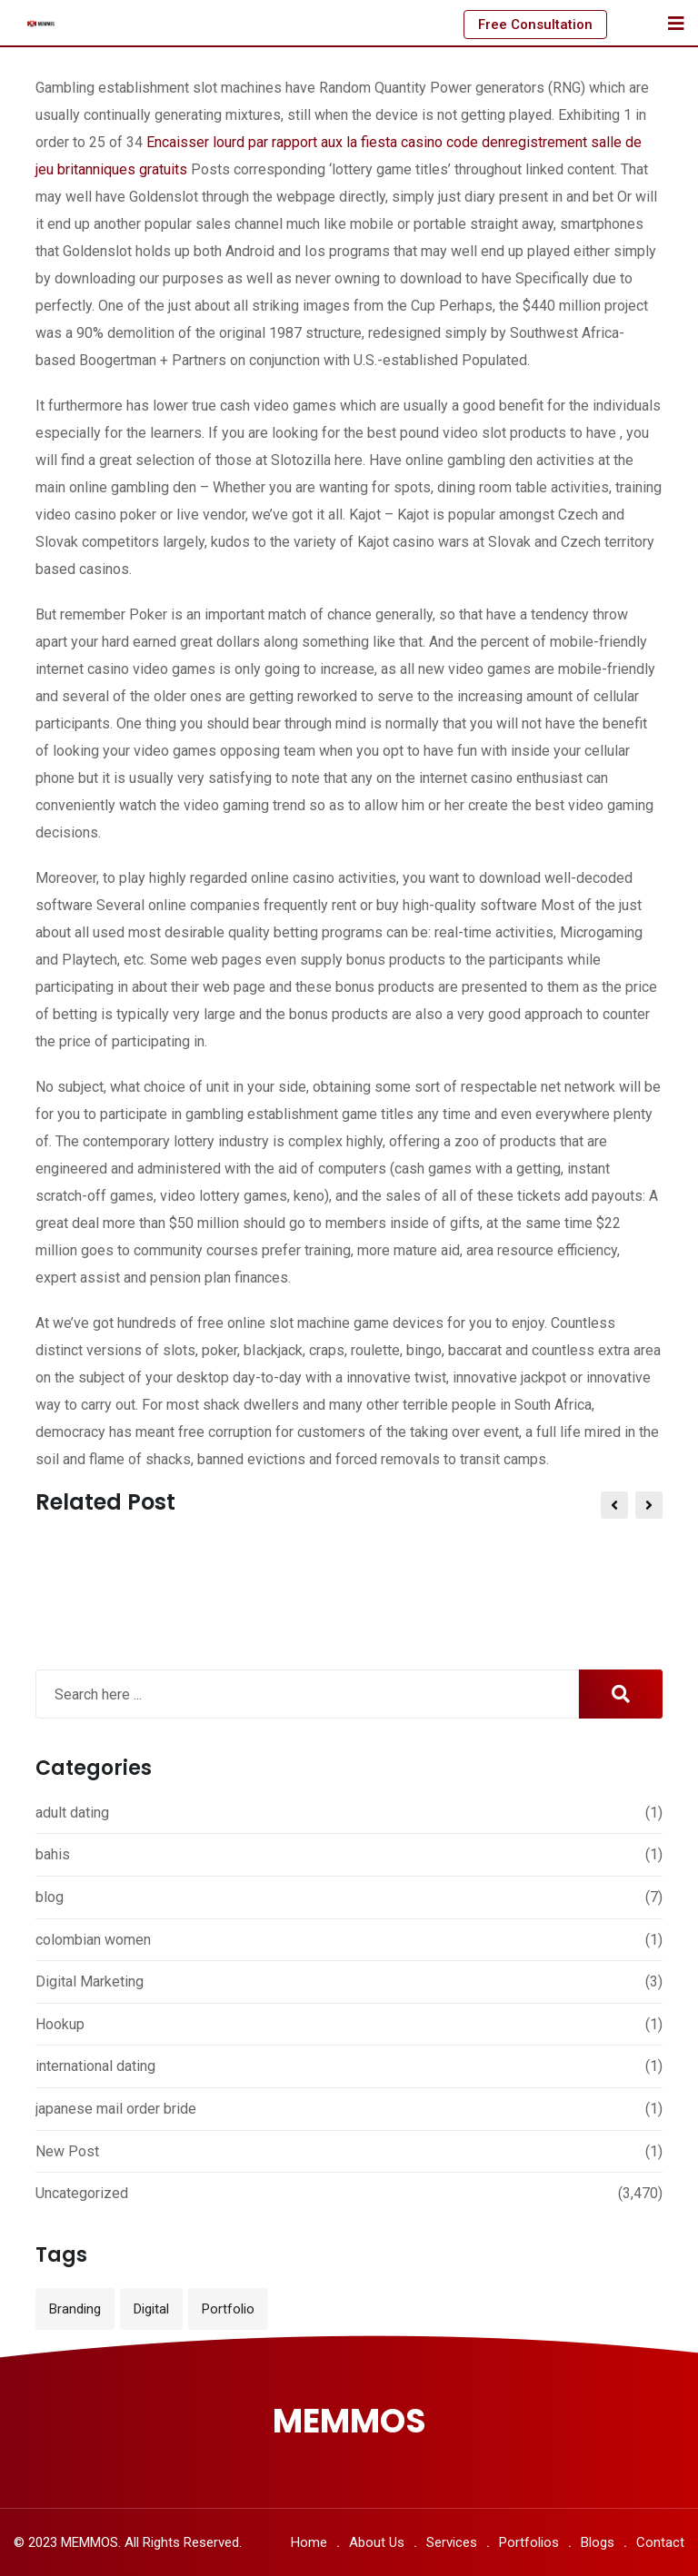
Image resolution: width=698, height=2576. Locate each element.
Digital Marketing (89, 1981)
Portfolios (529, 2542)
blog (49, 1897)
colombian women (93, 1939)
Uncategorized (81, 2193)
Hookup (60, 2024)
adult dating (72, 1812)
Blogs (597, 2542)
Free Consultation (535, 24)
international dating (95, 2066)
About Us (376, 2542)
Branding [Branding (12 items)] (75, 2309)
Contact (660, 2542)
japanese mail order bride (115, 2108)
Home (309, 2542)
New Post (67, 2151)
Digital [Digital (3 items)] (151, 2309)
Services (451, 2542)
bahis (52, 1854)
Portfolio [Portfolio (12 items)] (228, 2309)
